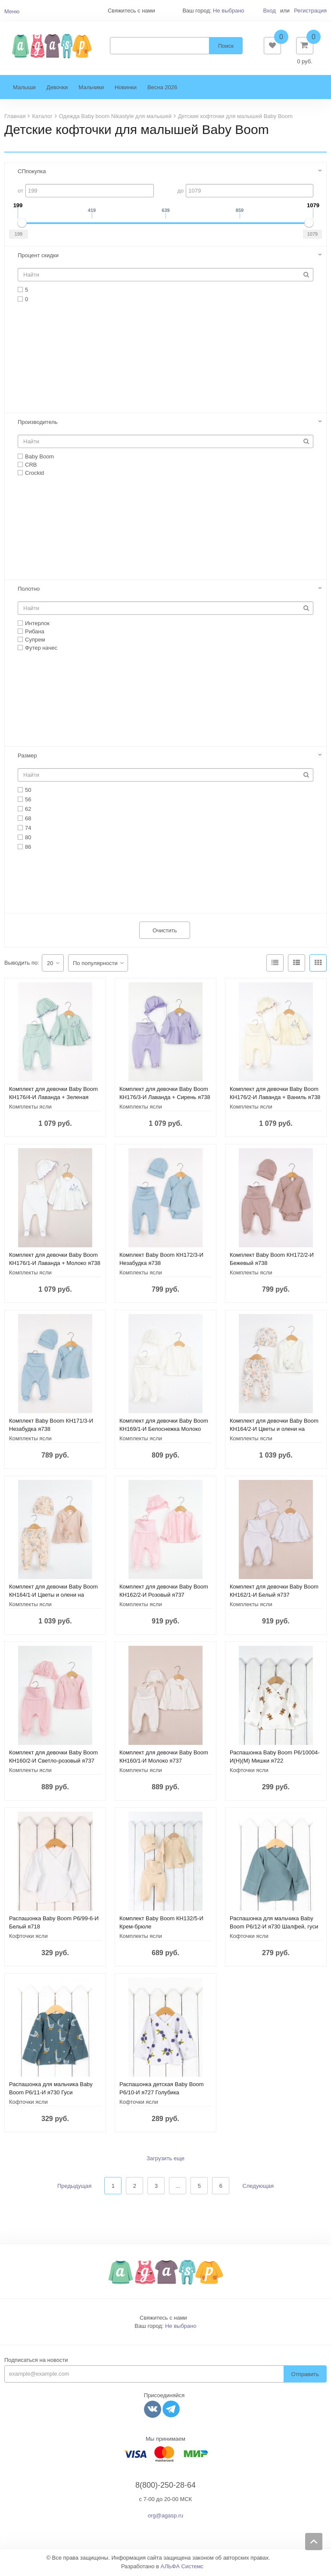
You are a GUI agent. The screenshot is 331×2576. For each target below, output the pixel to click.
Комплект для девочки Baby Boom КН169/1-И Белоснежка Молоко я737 (163, 1430)
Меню (11, 11)
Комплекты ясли (30, 1108)
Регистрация (310, 10)
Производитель (38, 423)
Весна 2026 (162, 88)
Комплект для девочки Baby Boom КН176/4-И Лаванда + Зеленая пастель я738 (53, 1098)
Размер (27, 757)
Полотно (29, 590)
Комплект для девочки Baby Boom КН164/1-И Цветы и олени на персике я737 (53, 1596)
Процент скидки (38, 256)
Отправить (305, 2375)
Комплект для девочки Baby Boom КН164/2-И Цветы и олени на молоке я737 (274, 1430)
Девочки (57, 88)
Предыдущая (74, 2187)
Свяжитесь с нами (163, 2319)
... (177, 2187)
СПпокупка (32, 172)
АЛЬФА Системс (182, 2567)
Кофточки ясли (249, 1772)
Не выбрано (228, 10)
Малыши (24, 88)
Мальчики (91, 88)
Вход (269, 10)
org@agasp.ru (166, 2517)
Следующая (258, 2187)
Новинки (126, 88)
